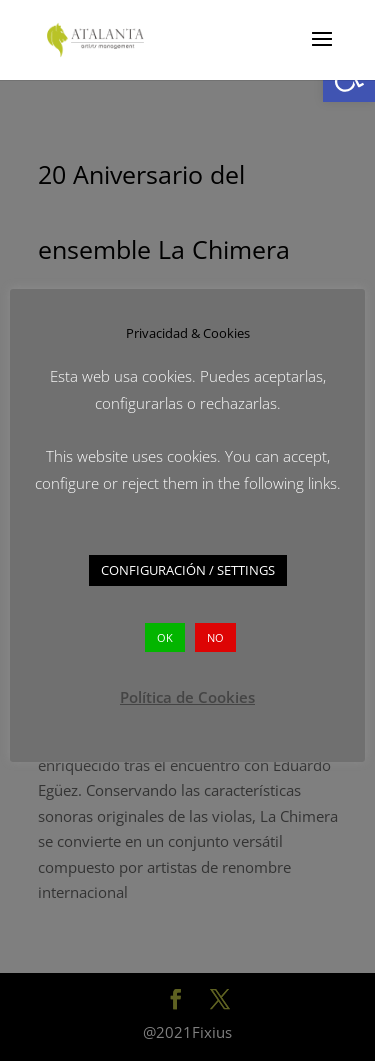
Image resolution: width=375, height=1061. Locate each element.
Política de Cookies (187, 697)
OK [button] (165, 637)
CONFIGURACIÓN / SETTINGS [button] (188, 570)
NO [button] (215, 637)
